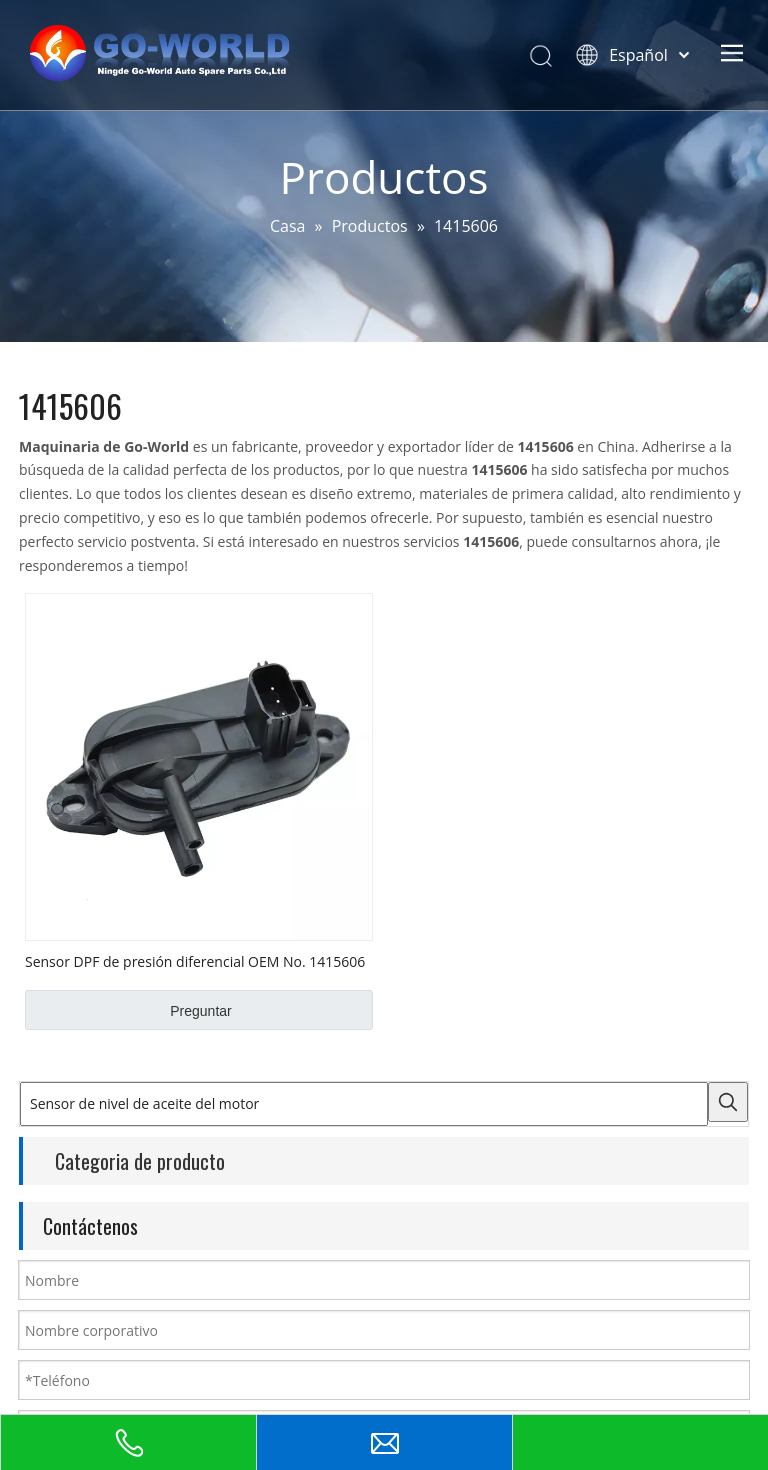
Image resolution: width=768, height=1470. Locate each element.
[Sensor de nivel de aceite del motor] (364, 1104)
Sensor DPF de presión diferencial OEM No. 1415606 (195, 961)
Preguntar (200, 1011)
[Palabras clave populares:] (728, 1102)
